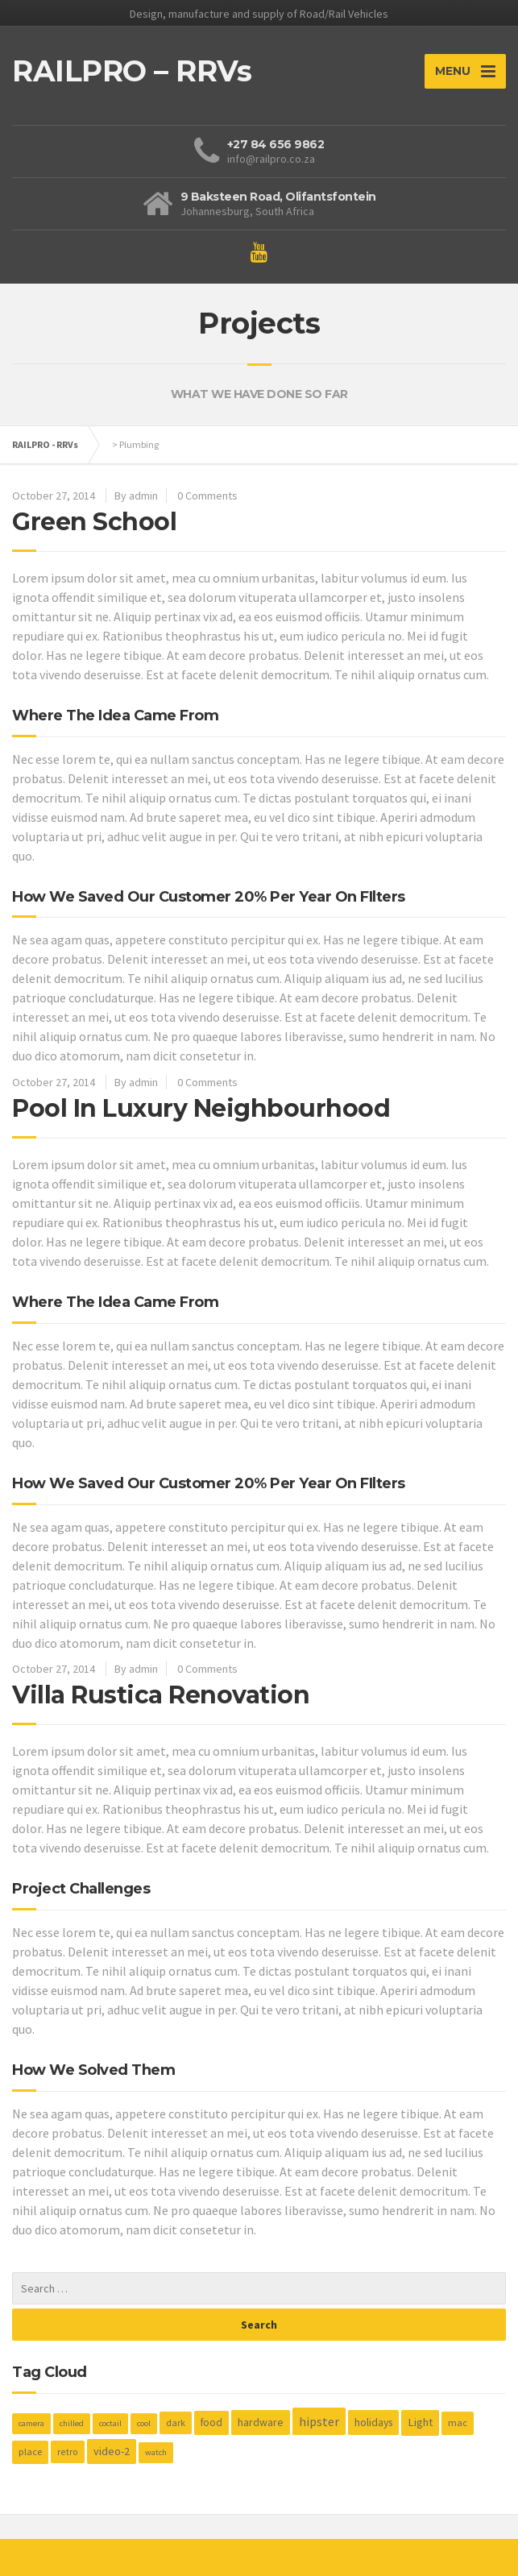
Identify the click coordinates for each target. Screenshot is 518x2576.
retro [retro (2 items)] (67, 2451)
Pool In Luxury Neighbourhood (201, 1108)
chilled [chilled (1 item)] (72, 2423)
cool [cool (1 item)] (144, 2423)
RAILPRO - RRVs (45, 444)
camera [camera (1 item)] (31, 2423)
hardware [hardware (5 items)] (261, 2422)
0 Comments (207, 495)
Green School (94, 522)
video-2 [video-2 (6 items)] (111, 2451)
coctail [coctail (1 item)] (110, 2423)
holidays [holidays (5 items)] (373, 2422)
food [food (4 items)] (211, 2422)
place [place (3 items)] (30, 2451)
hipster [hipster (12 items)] (319, 2421)
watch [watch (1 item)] (156, 2452)
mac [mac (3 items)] (457, 2422)
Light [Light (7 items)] (420, 2422)
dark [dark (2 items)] (175, 2422)
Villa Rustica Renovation (160, 1695)
